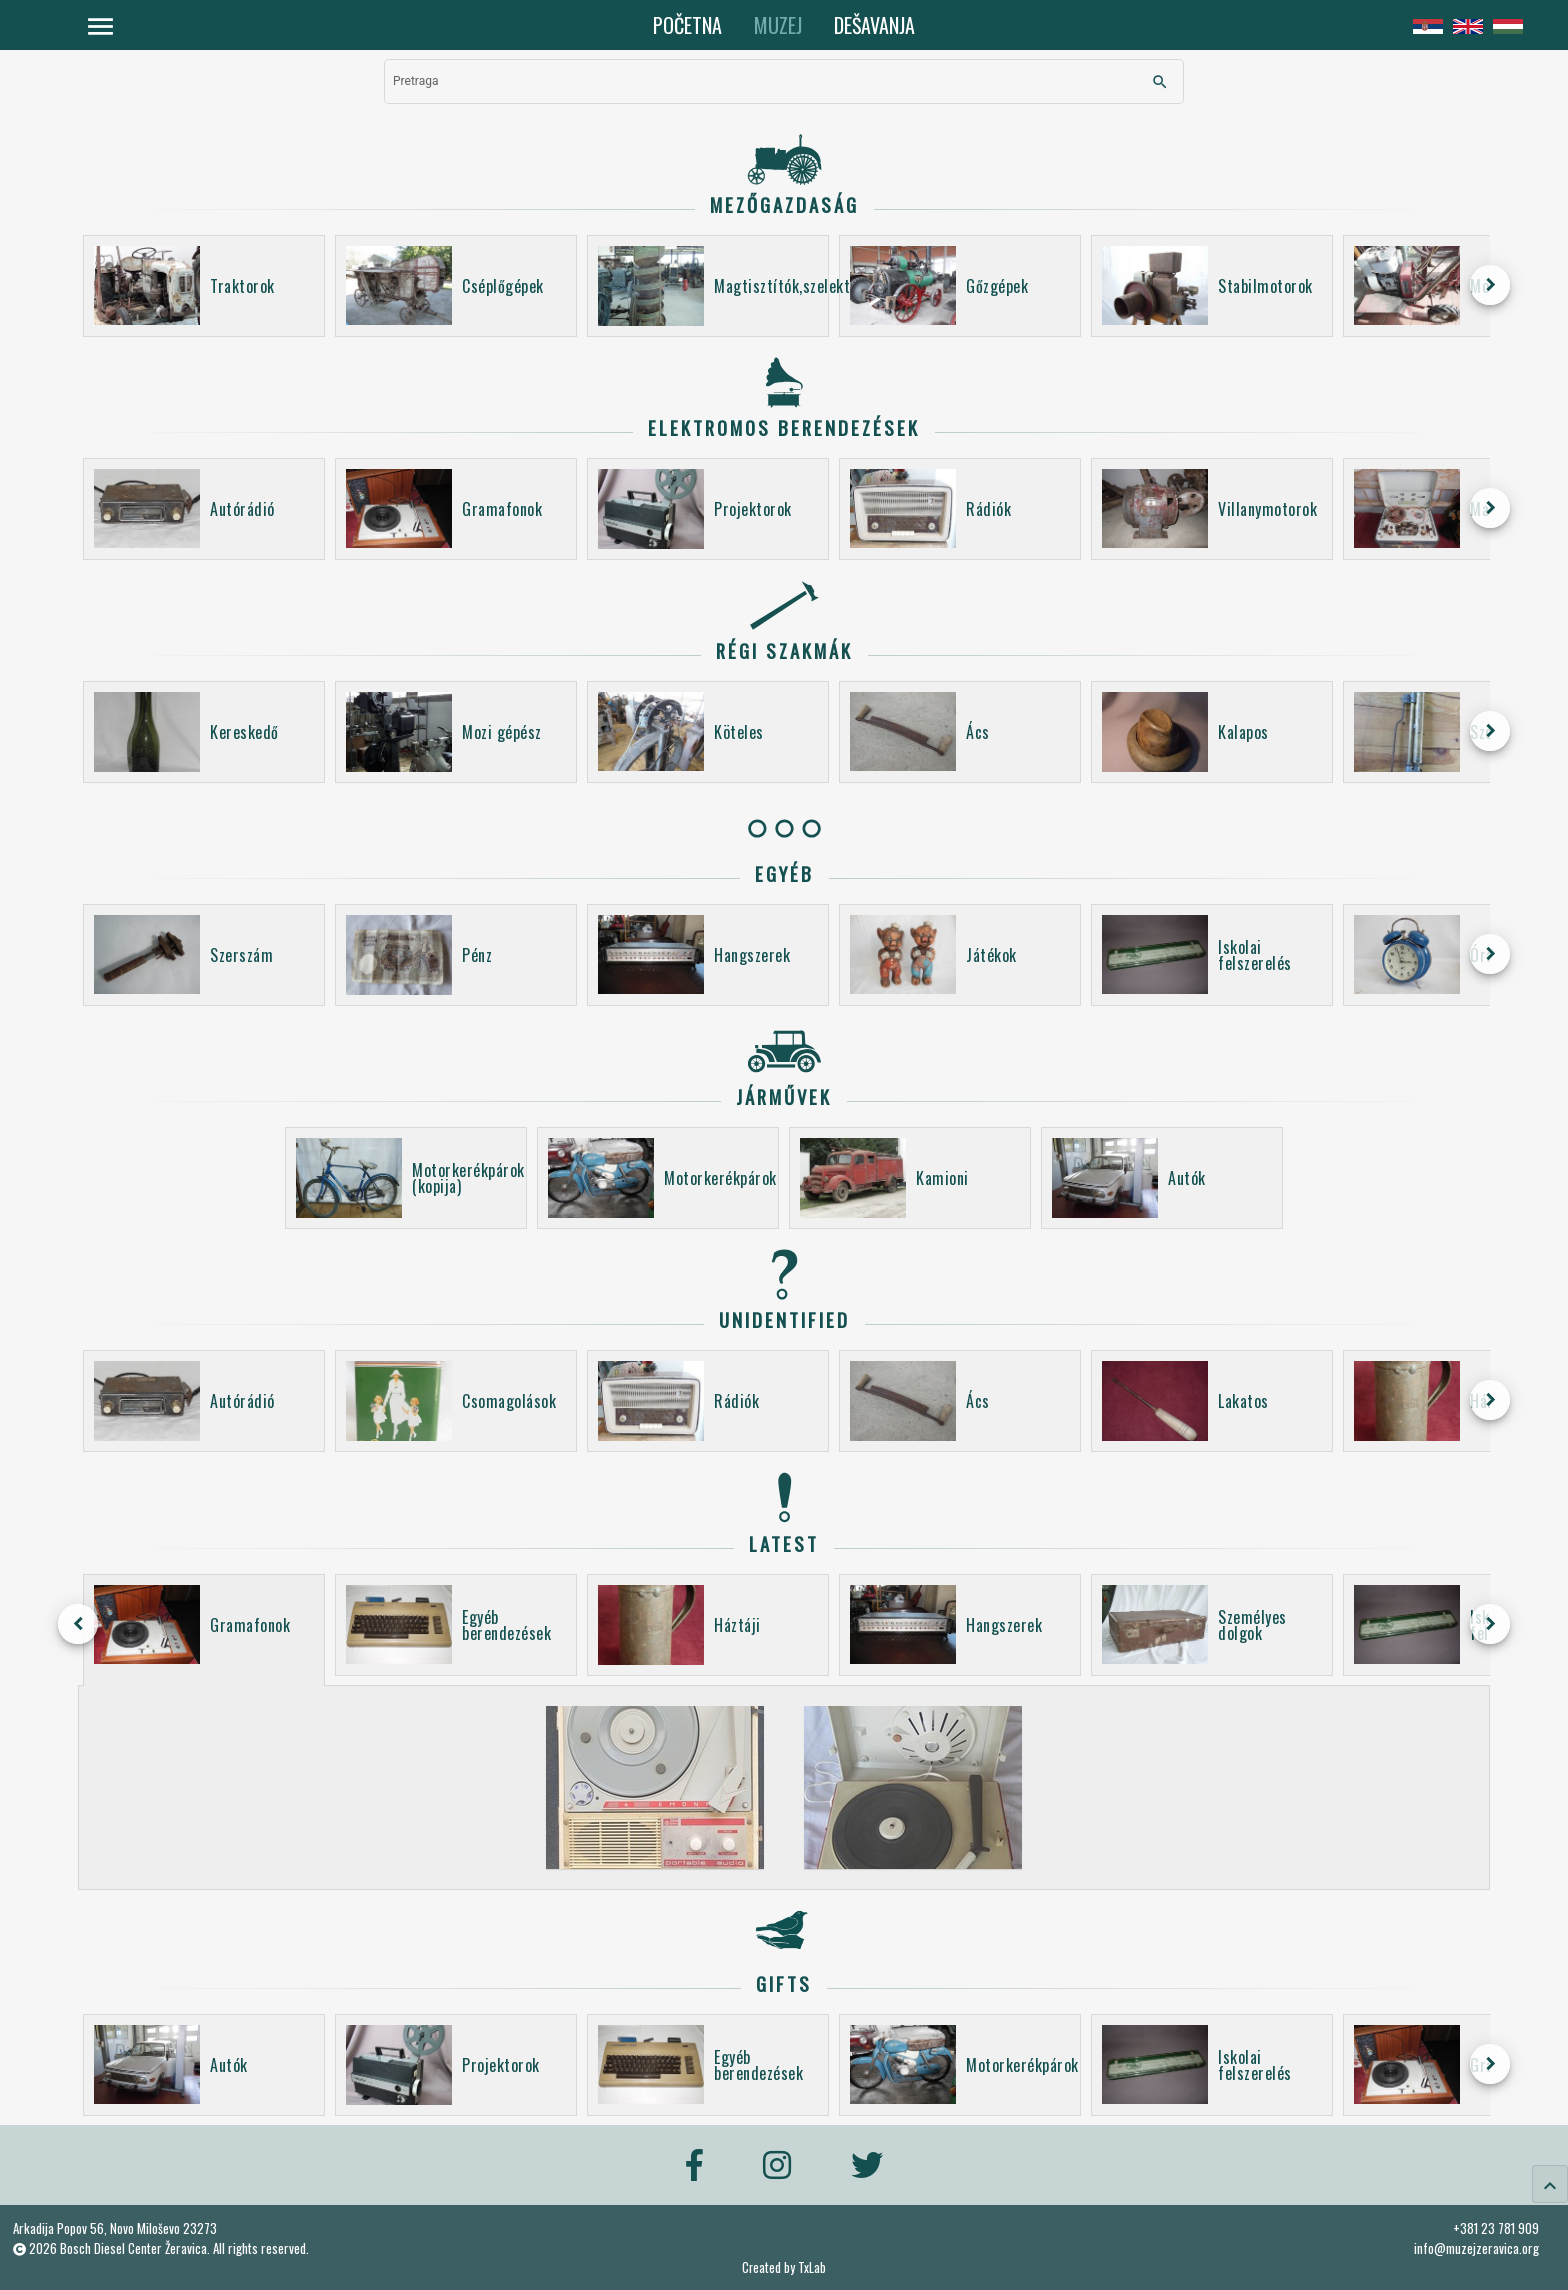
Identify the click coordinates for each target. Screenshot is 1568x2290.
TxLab (812, 2267)
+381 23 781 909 (1496, 2228)
